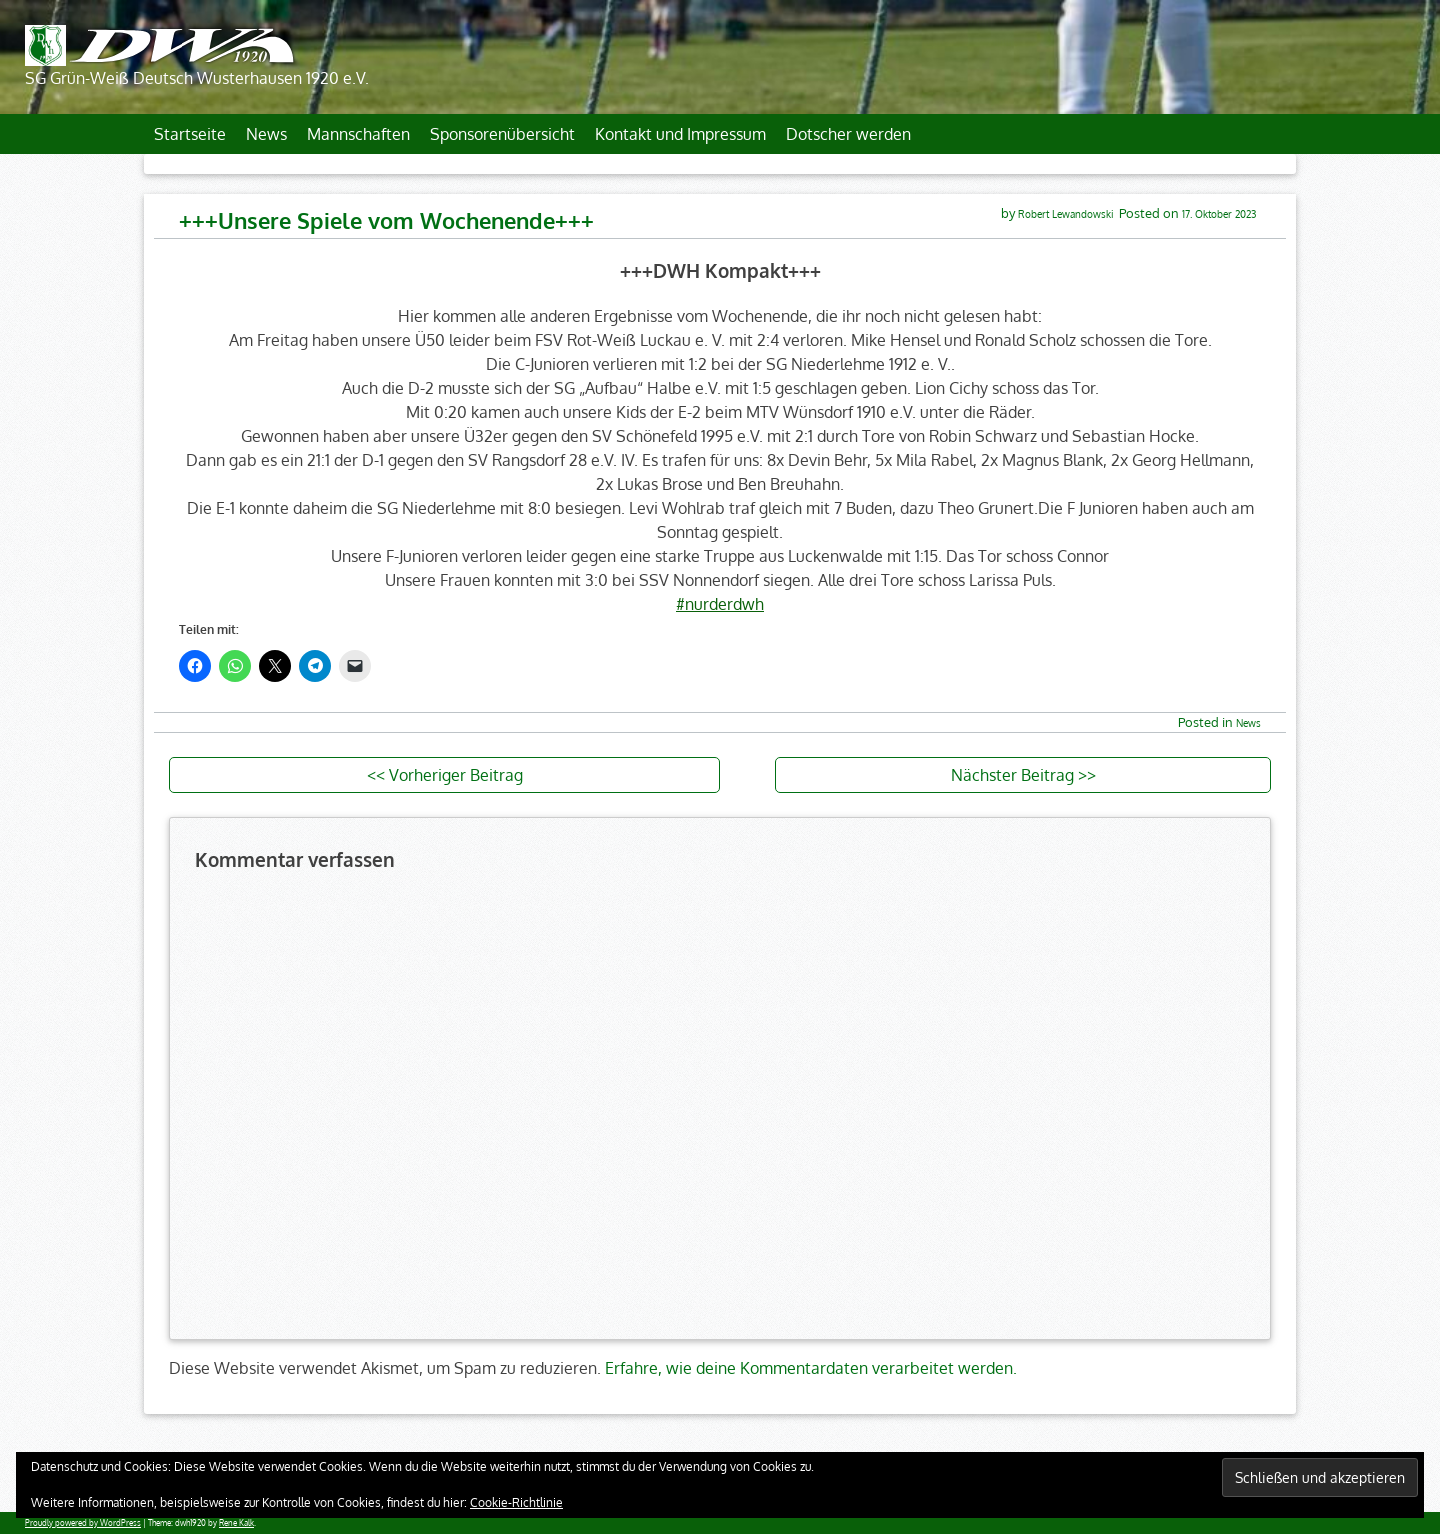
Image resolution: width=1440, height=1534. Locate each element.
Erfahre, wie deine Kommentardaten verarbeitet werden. (811, 1368)
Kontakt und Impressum (680, 134)
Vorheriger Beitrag (456, 775)
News (266, 134)
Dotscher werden (848, 134)
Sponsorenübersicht (502, 134)
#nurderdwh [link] (720, 604)
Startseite (190, 134)
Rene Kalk (236, 1523)
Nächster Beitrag (1012, 775)
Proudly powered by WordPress (83, 1523)
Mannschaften (358, 134)
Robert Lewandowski (1066, 213)
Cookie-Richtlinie (516, 1502)
